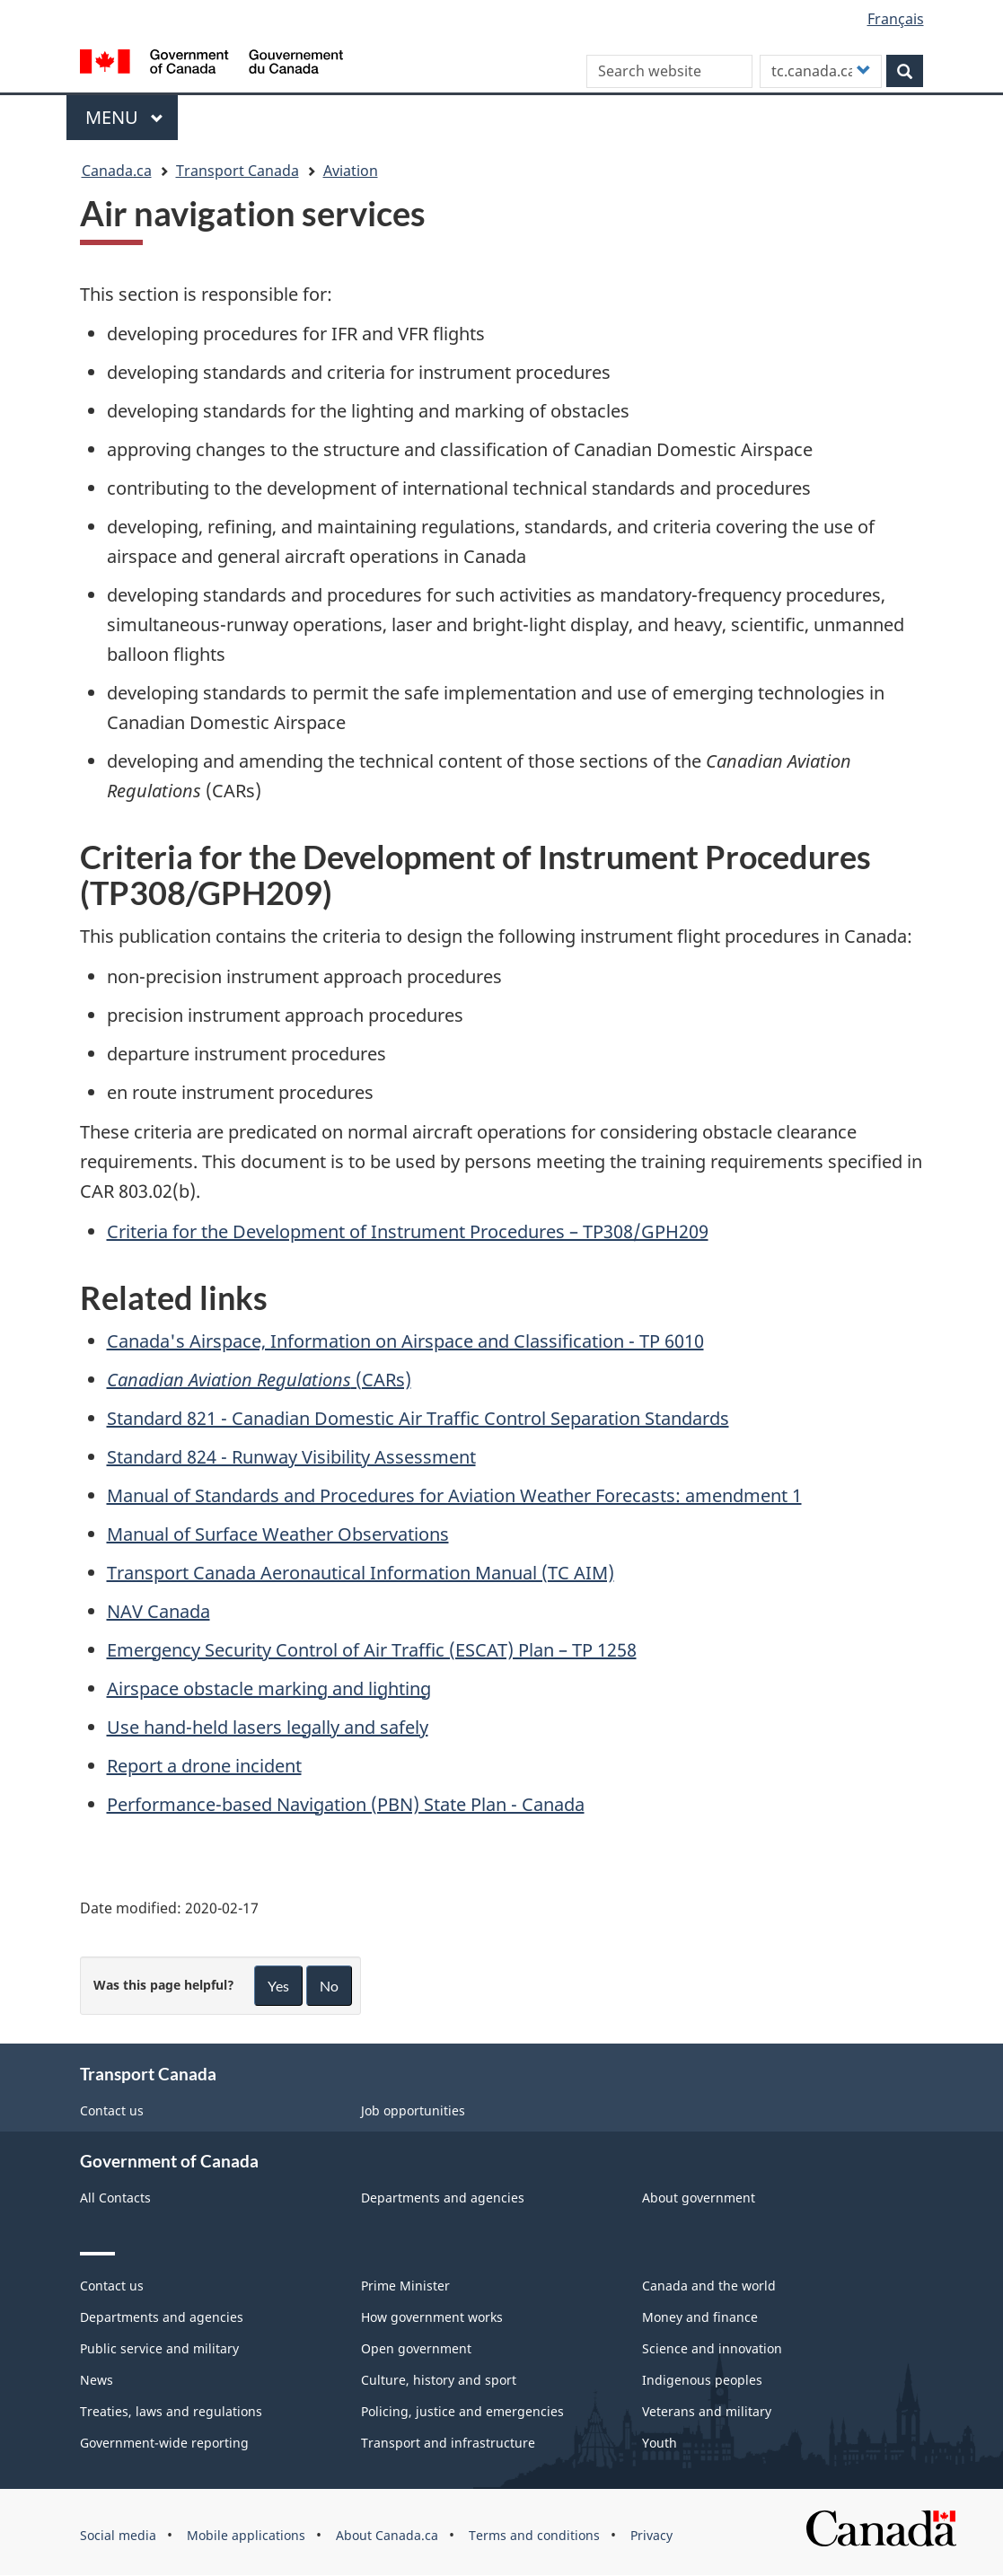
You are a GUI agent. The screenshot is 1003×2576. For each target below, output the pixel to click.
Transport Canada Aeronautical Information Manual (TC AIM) (360, 1573)
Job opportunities (413, 2110)
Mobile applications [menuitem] (246, 2535)
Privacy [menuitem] (651, 2535)
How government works (432, 2316)
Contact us (112, 2110)
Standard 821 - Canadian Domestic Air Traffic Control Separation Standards (418, 1418)
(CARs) (259, 1379)
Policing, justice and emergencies (462, 2411)
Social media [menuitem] (118, 2535)
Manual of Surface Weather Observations (278, 1534)
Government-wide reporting (164, 2442)
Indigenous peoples (702, 2379)
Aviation (350, 170)
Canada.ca (117, 170)
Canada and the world (709, 2285)
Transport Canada (237, 170)
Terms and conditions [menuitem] (534, 2535)
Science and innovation (712, 2348)
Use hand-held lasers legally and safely (267, 1727)
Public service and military (159, 2348)
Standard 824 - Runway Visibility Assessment (291, 1457)
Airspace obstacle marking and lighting (269, 1688)
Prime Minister (405, 2285)
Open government (416, 2348)
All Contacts (115, 2197)
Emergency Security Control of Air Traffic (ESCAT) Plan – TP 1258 (372, 1650)
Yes (278, 1985)
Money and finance (700, 2316)
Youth (659, 2442)
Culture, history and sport (438, 2379)
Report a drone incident (204, 1766)
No (329, 1985)
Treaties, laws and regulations (171, 2411)
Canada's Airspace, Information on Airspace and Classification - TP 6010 (405, 1341)
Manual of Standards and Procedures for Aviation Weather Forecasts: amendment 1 (454, 1495)
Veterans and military (706, 2411)
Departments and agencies (442, 2197)
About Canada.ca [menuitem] (387, 2535)
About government (698, 2197)
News (96, 2379)
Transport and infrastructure (448, 2442)
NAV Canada (158, 1611)
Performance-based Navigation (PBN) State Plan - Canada (346, 1804)
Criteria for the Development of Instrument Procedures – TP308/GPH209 (407, 1231)
